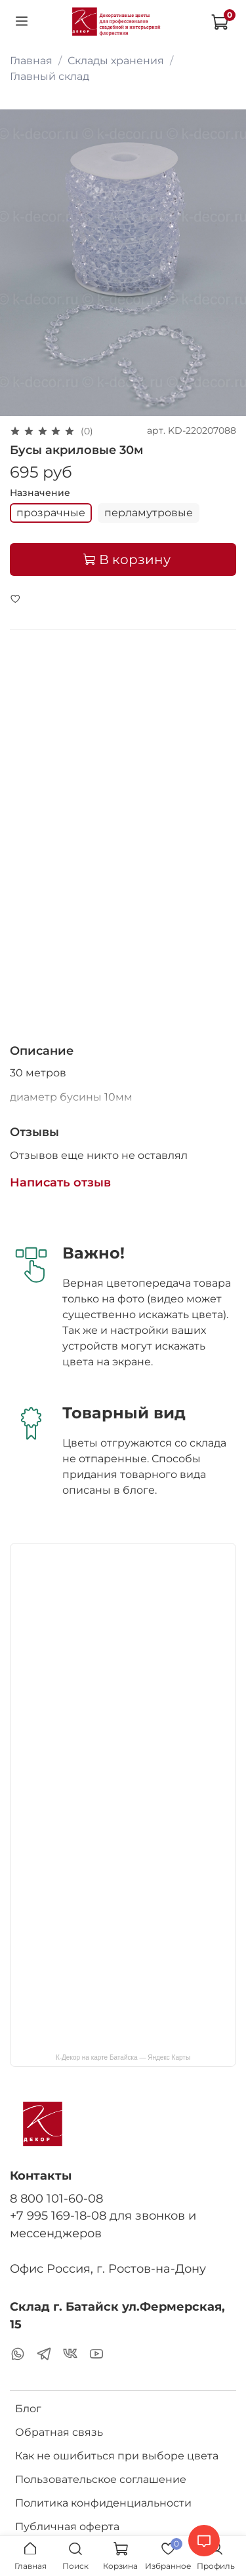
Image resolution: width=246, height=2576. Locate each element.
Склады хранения (116, 60)
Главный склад (49, 76)
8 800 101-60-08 (56, 2198)
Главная (31, 60)
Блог (28, 2408)
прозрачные (50, 512)
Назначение (40, 493)
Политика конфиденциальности (103, 2503)
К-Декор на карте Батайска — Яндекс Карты (123, 2057)
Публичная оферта (67, 2526)
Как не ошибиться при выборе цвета (116, 2456)
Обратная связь (59, 2432)
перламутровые (148, 512)
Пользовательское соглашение (100, 2479)
